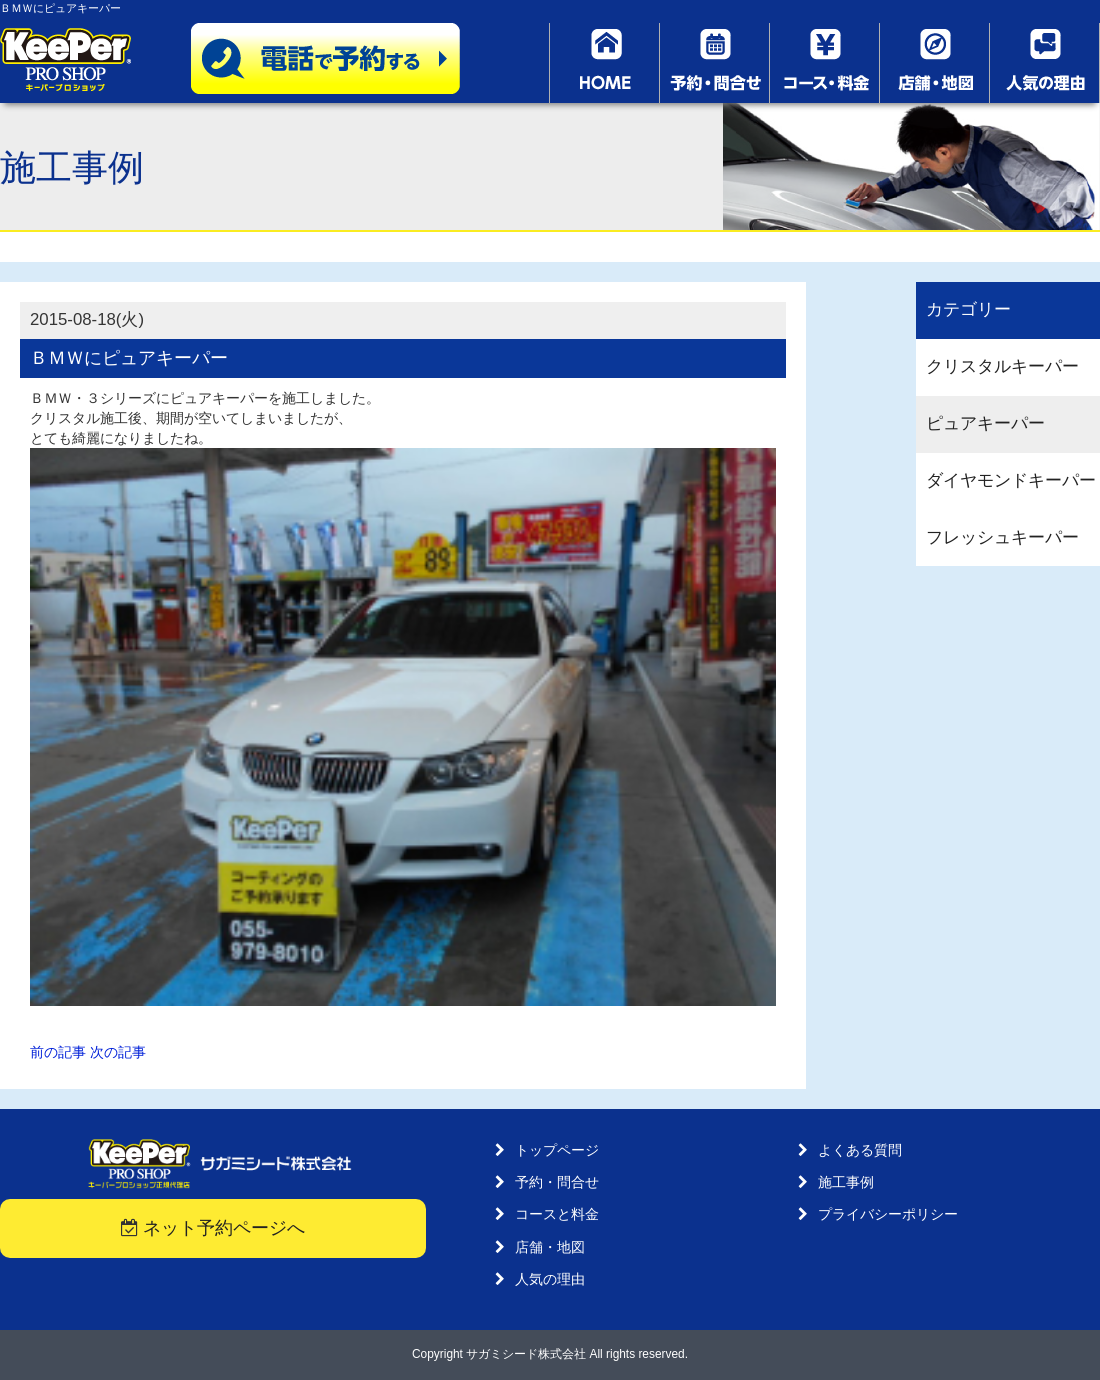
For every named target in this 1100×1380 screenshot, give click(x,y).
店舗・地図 (550, 1247)
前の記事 (58, 1052)
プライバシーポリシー (888, 1214)
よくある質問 (860, 1150)
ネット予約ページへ (213, 1228)
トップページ (557, 1150)
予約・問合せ (557, 1182)
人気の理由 (550, 1279)
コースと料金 (557, 1214)
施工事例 (846, 1182)
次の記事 (118, 1052)
